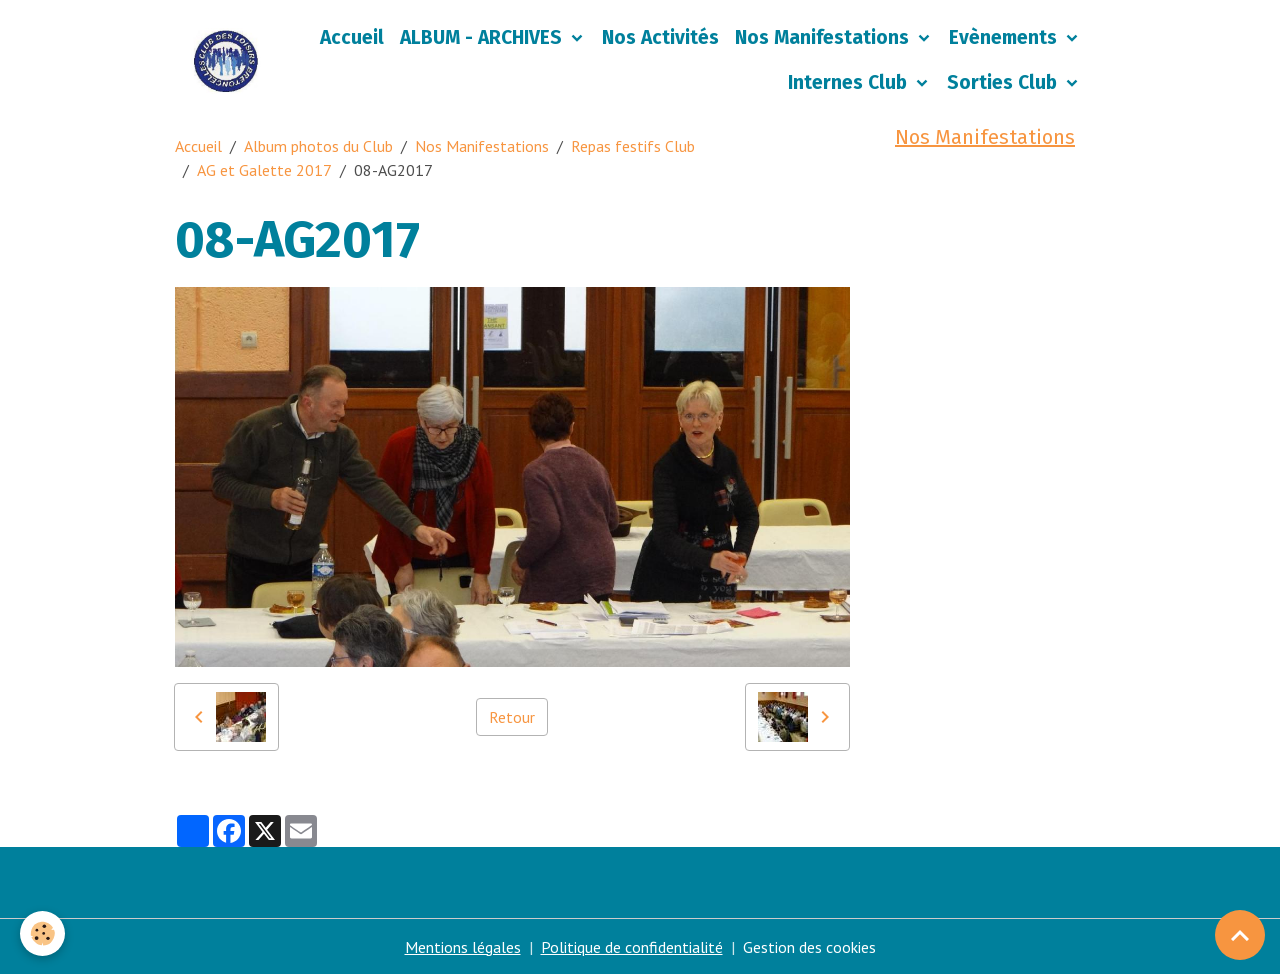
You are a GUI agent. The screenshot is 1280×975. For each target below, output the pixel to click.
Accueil (352, 37)
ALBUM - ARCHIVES (483, 37)
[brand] (226, 60)
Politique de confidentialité (632, 947)
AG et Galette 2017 (264, 170)
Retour (512, 717)
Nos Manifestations (824, 37)
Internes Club (850, 82)
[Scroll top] (1240, 935)
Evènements (1005, 37)
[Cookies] (42, 933)
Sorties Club (1004, 82)
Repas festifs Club (633, 146)
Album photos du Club (318, 146)
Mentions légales (463, 947)
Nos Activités (660, 37)
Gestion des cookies (809, 947)
